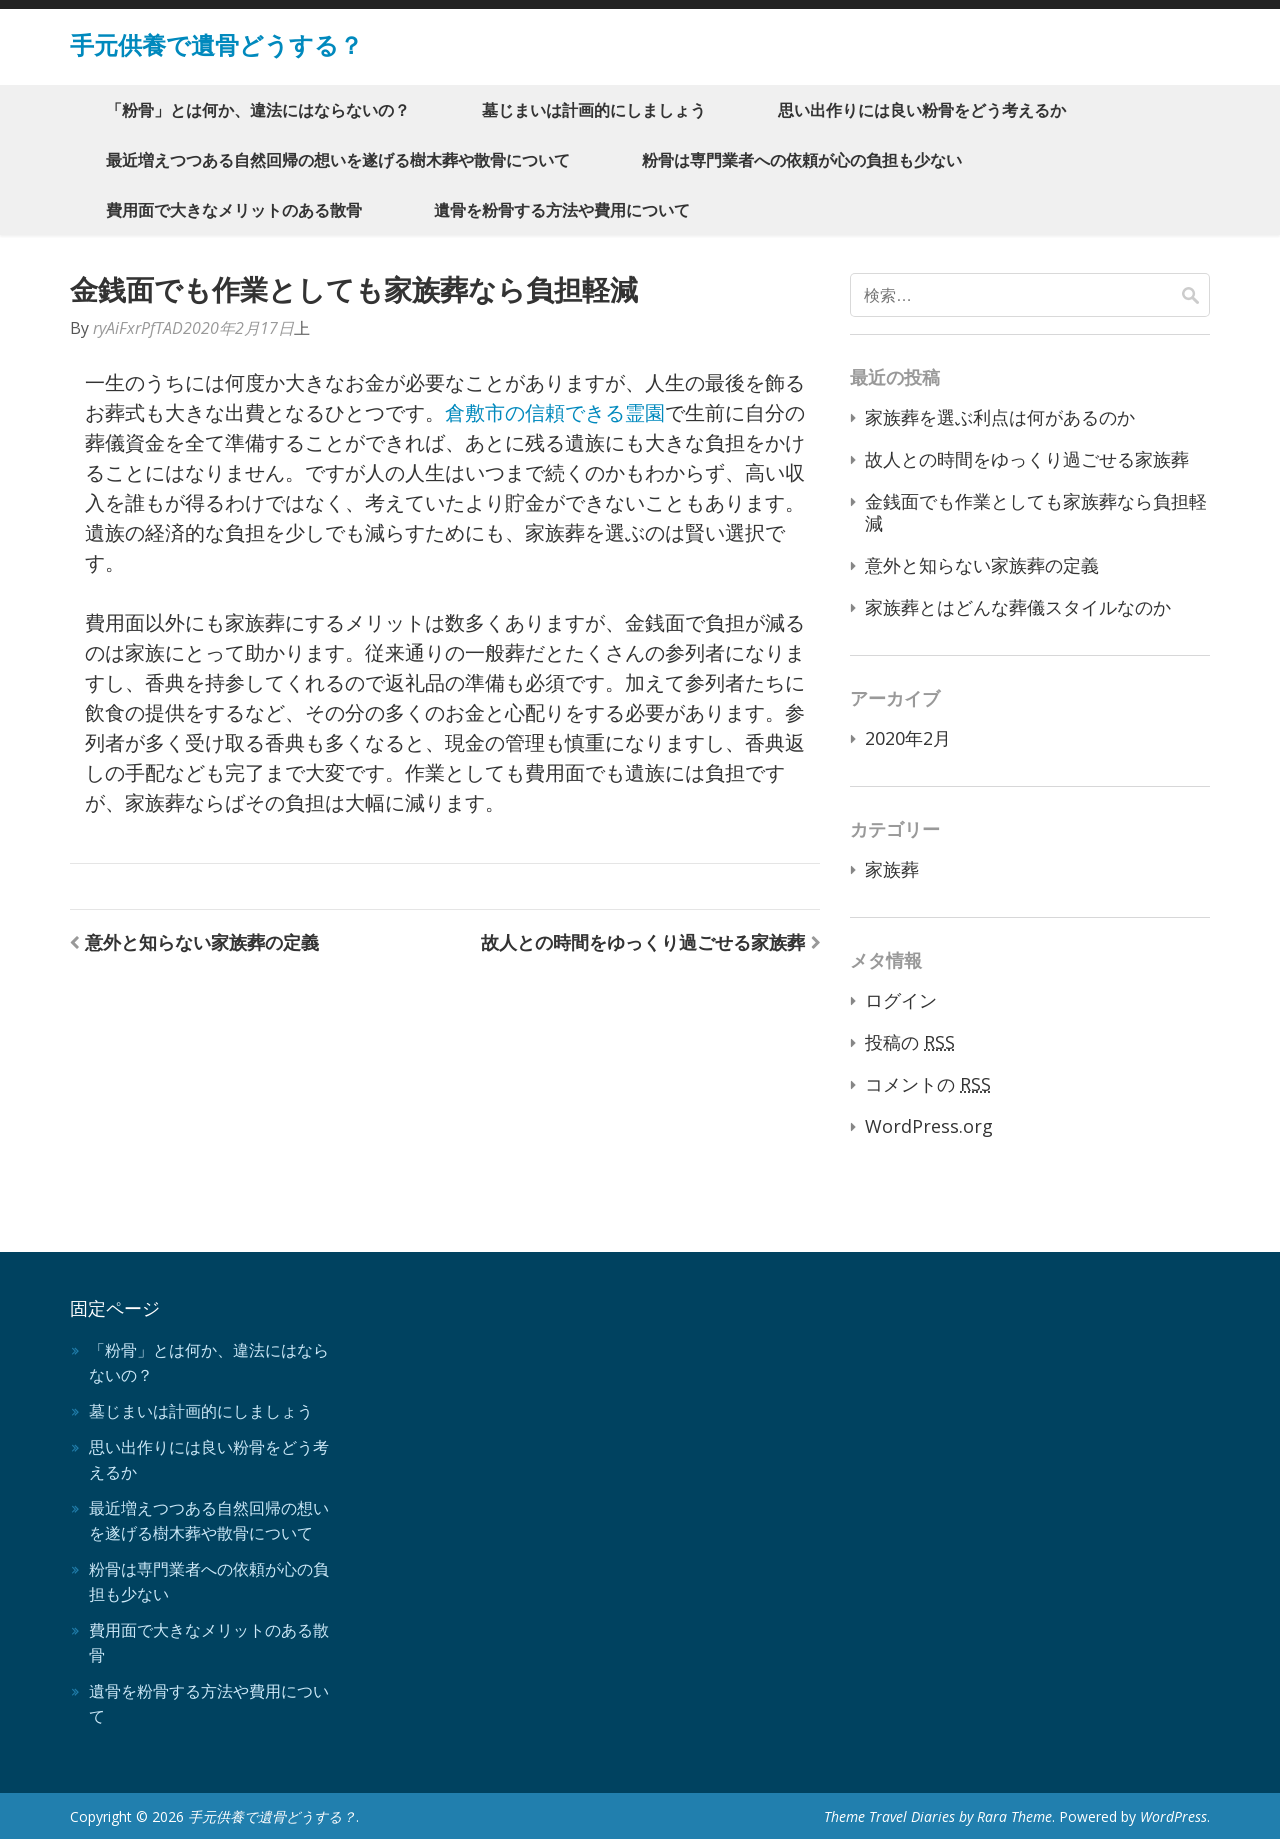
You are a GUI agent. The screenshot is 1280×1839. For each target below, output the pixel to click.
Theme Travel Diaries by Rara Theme (938, 1816)
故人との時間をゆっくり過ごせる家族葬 (643, 942)
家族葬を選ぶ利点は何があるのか (1000, 417)
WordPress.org (929, 1126)
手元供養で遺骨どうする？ (216, 44)
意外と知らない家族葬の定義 (202, 942)
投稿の (910, 1042)
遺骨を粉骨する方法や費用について (562, 210)
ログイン (901, 1000)
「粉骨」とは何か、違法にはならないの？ (258, 110)
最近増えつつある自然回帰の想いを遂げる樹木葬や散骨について (338, 160)
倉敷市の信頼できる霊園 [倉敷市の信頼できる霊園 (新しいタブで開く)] (555, 412)
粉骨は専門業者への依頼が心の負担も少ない (802, 160)
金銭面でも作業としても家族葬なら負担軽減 (1036, 512)
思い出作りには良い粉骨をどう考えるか (922, 110)
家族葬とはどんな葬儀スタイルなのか (1018, 607)
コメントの (928, 1084)
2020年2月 (908, 738)
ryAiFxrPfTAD (138, 328)
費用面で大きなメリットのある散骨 (234, 210)
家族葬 (892, 869)
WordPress (1173, 1816)
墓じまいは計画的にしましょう (594, 110)
